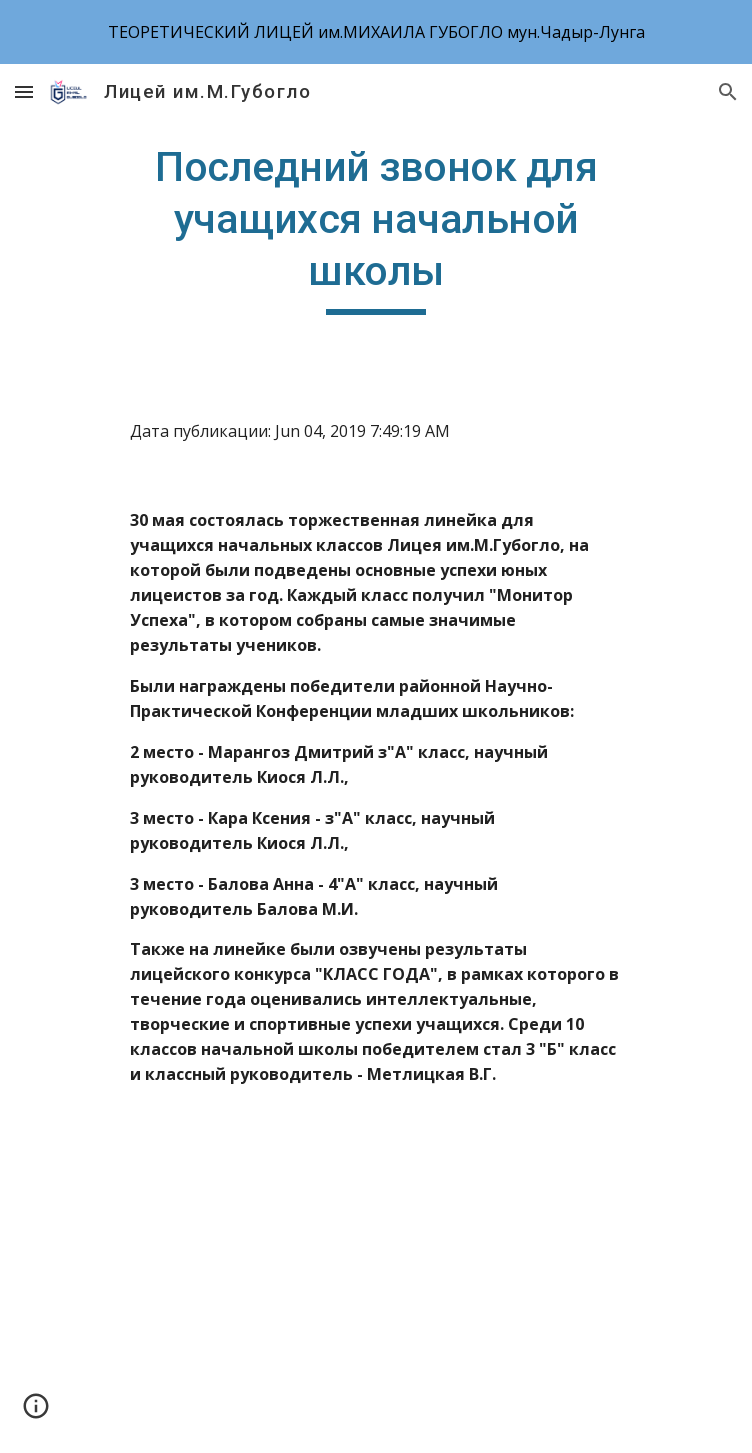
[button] (24, 91)
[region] (376, 32)
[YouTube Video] (375, 1285)
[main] (375, 228)
